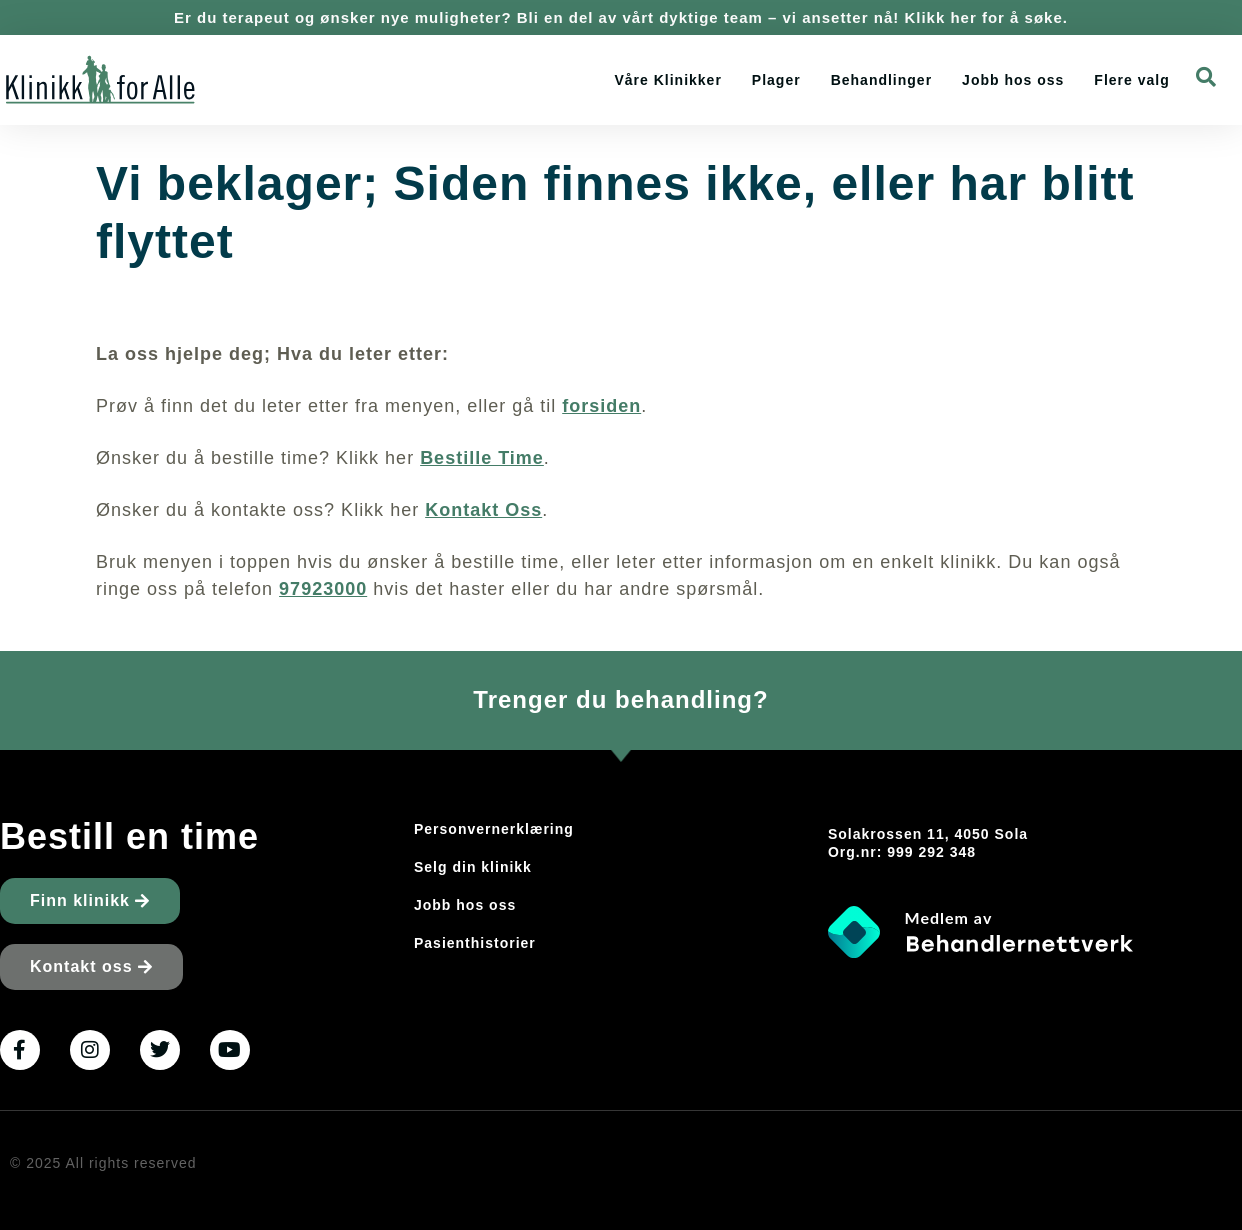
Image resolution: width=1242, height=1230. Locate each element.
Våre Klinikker (667, 80)
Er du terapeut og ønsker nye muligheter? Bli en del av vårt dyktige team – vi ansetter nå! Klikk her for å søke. (621, 17)
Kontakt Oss (483, 510)
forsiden (601, 406)
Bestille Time (482, 458)
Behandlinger (881, 80)
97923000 (323, 589)
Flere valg (1131, 80)
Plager (776, 80)
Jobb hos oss (1013, 80)
